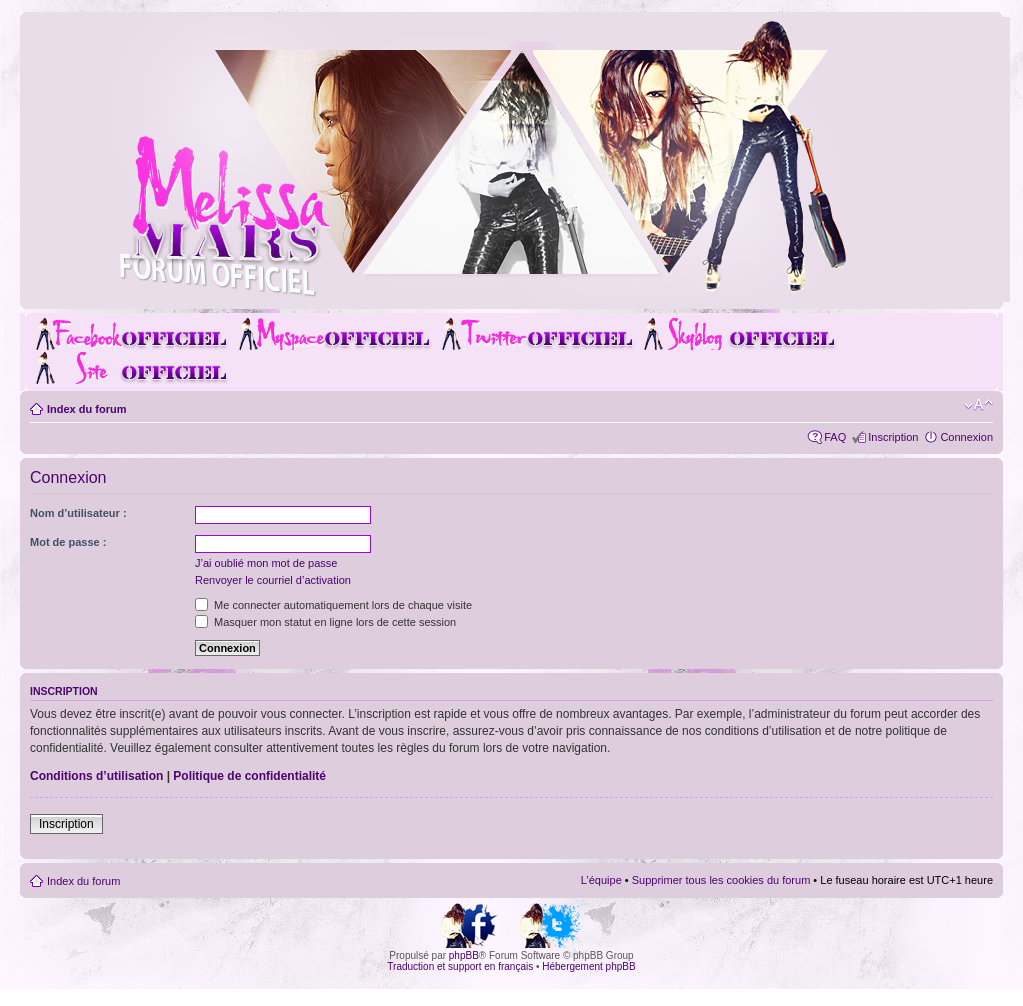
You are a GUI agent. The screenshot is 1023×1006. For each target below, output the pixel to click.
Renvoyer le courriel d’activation (273, 580)
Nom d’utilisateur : (78, 513)
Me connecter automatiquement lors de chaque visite (333, 605)
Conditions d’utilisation (96, 776)
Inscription (893, 437)
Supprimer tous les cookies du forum (721, 880)
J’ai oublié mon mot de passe (266, 563)
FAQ (835, 437)
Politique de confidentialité (249, 776)
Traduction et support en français (460, 966)
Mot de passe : (68, 542)
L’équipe (601, 880)
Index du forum (86, 409)
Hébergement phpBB (588, 966)
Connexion (966, 437)
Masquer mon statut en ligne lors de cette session (325, 622)
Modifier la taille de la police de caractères (978, 405)
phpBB (464, 955)
